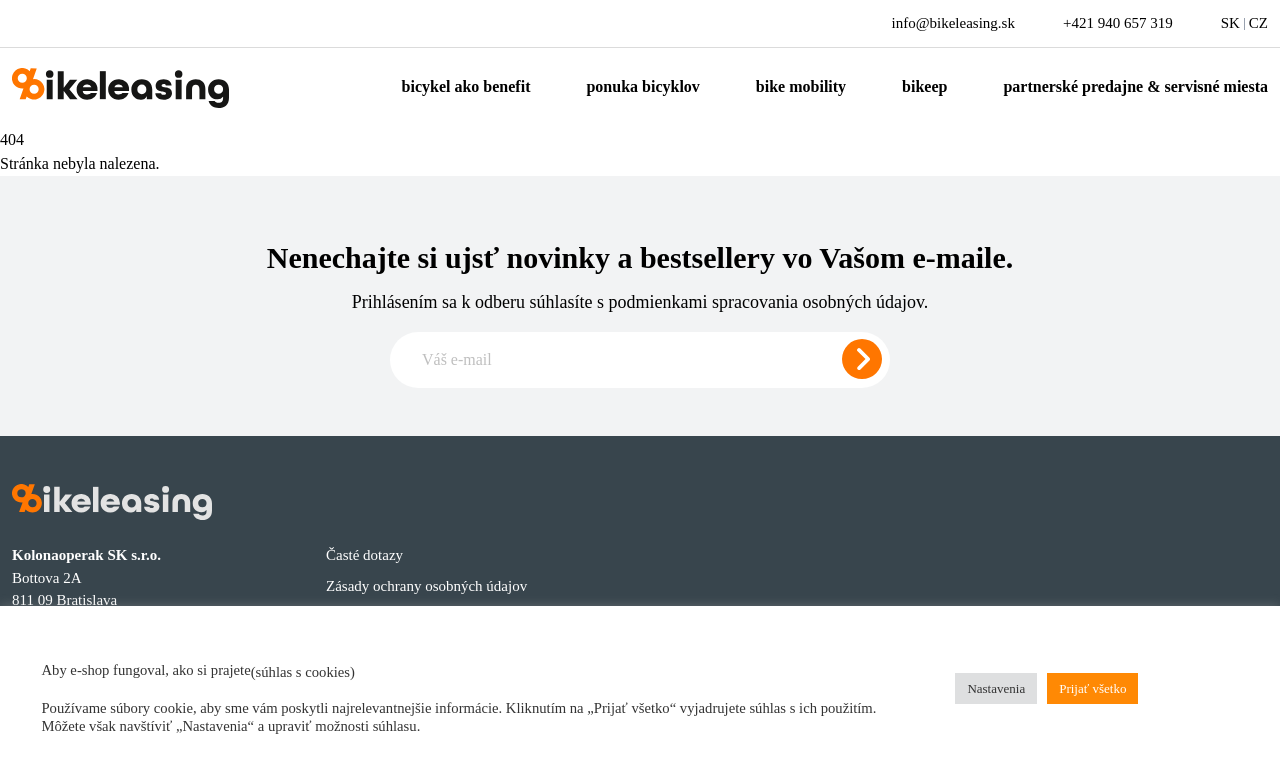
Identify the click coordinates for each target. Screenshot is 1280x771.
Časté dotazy (364, 555)
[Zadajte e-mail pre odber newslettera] (640, 360)
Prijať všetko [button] (1092, 688)
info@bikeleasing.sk (953, 23)
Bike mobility (801, 86)
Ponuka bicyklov (642, 86)
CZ (1258, 23)
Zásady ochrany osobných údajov (426, 586)
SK (1230, 23)
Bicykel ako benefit (466, 86)
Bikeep (924, 86)
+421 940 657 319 (1118, 23)
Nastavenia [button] (996, 688)
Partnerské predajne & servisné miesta (1135, 86)
